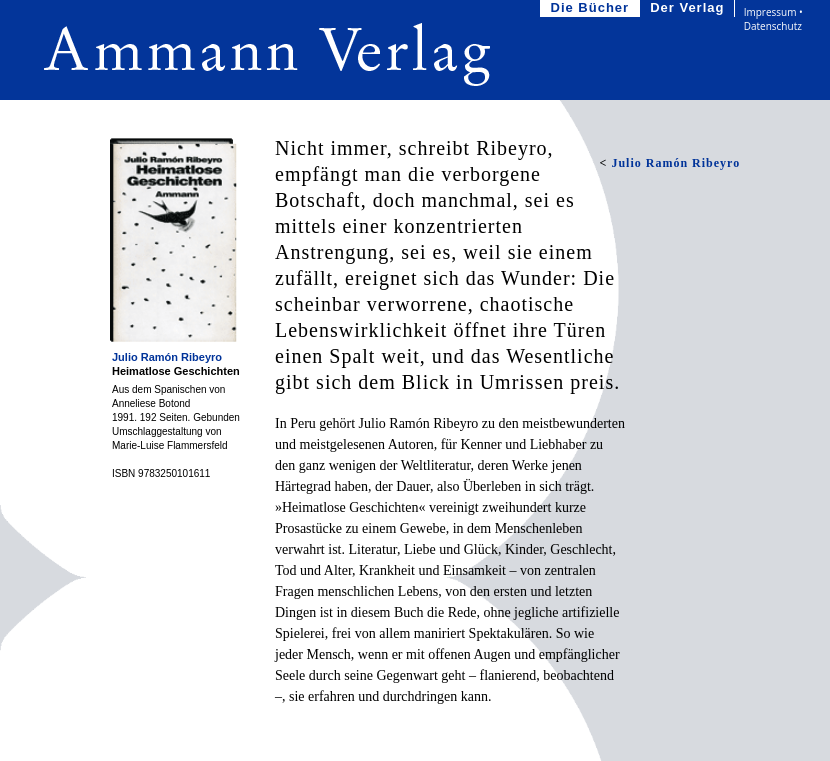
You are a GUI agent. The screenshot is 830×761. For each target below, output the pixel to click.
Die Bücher (592, 8)
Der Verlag (689, 8)
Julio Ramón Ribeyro (167, 357)
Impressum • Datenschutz (773, 19)
